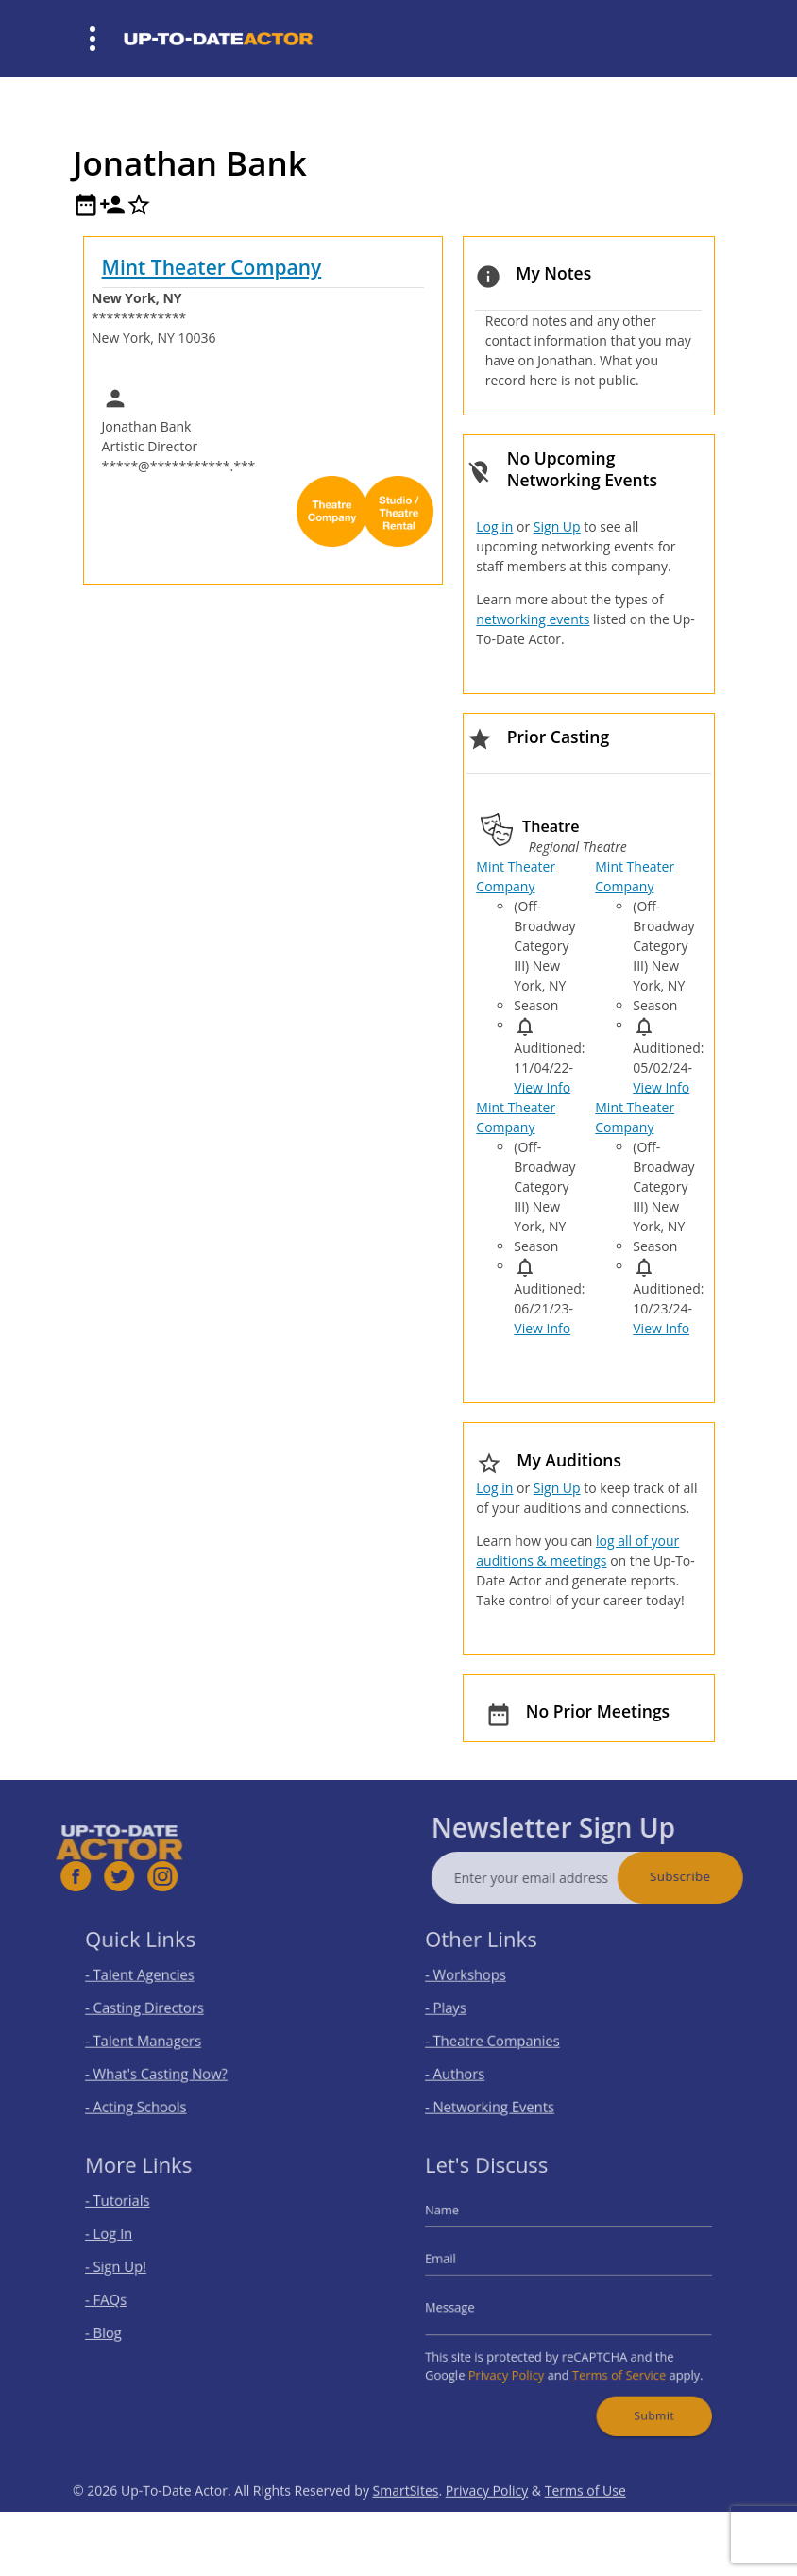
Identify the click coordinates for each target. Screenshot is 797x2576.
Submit (641, 2396)
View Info (542, 1087)
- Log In (127, 2243)
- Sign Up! (134, 2270)
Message (468, 2305)
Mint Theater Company (212, 267)
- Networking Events (502, 2094)
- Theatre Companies (504, 2037)
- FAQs (125, 2299)
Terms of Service (611, 2362)
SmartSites (406, 2524)
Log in (494, 526)
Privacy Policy (515, 2362)
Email (461, 2264)
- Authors (473, 2066)
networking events (532, 619)
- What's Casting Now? (168, 2066)
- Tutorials (135, 2215)
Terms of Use (585, 2524)
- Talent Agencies (154, 1982)
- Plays (465, 2010)
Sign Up (557, 526)
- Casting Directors (158, 2010)
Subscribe (714, 1876)
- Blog (123, 2327)
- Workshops (482, 1982)
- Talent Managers (157, 2037)
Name (462, 2223)
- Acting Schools (151, 2094)
